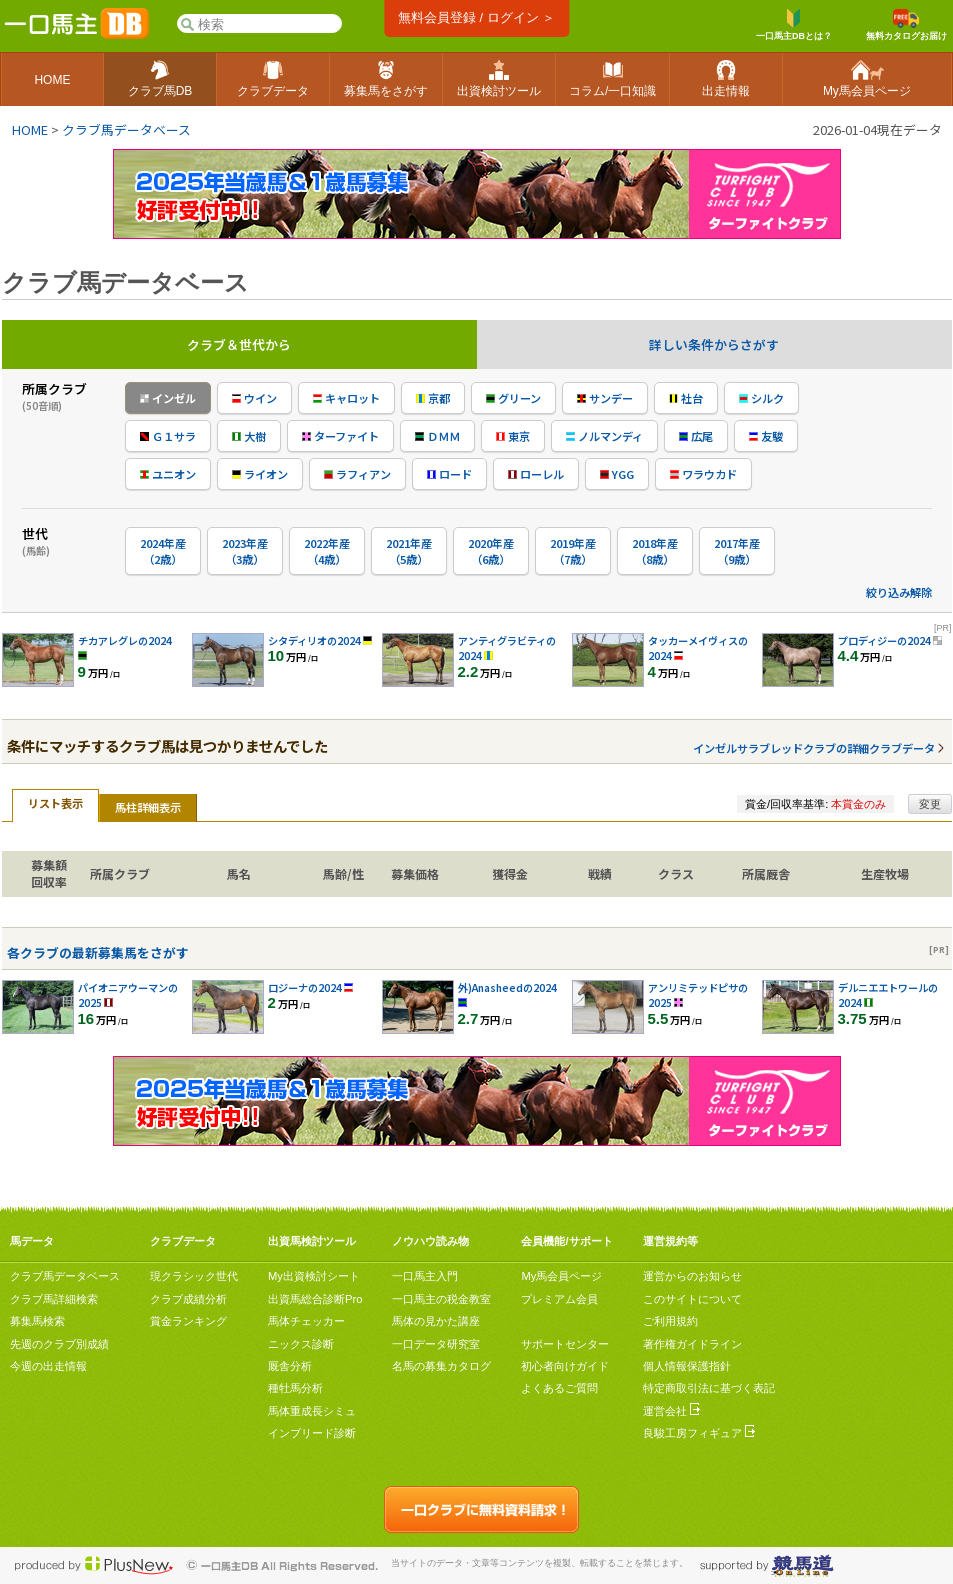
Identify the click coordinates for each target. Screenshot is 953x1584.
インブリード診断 (312, 1433)
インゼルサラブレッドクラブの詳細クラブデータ (814, 748)
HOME (30, 129)
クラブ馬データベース (126, 129)
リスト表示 (55, 803)
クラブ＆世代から (239, 344)
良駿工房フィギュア (699, 1433)
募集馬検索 (37, 1321)
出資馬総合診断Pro (315, 1299)
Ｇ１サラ (168, 436)
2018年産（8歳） (655, 551)
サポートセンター (565, 1344)
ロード (449, 474)
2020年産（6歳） (491, 551)
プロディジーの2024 (884, 640)
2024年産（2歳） (163, 551)
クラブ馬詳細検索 (54, 1299)
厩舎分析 (290, 1366)
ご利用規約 (670, 1321)
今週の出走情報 (48, 1366)
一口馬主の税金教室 (441, 1299)
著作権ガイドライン (692, 1344)
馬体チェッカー (306, 1321)
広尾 (696, 436)
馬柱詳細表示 (148, 807)
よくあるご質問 (559, 1388)
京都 (433, 398)
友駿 (766, 436)
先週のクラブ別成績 (59, 1344)
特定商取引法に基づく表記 (709, 1388)
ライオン (260, 474)
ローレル (536, 474)
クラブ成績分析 (188, 1299)
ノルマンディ (604, 436)
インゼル (168, 398)
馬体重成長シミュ (312, 1411)
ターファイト (340, 436)
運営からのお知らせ (692, 1276)
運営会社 (671, 1411)
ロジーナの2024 (305, 987)
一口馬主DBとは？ (794, 25)
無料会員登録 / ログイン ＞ (476, 17)
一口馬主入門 (425, 1276)
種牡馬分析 (295, 1388)
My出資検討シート (314, 1276)
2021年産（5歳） (409, 551)
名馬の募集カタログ (441, 1366)
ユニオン (168, 474)
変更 (930, 804)
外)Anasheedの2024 (507, 987)
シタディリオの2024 (314, 640)
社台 (686, 398)
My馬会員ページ (561, 1276)
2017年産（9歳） (737, 551)
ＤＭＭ (437, 436)
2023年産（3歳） (245, 551)
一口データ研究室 (436, 1344)
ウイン (254, 398)
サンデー (605, 398)
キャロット (346, 398)
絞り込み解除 (899, 592)
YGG (617, 474)
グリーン (513, 398)
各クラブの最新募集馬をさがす (98, 952)
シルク (761, 398)
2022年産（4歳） (327, 551)
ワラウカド (703, 474)
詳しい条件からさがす (714, 344)
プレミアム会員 (559, 1299)
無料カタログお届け (906, 25)
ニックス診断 (301, 1344)
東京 (513, 436)
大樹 (249, 436)
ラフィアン (357, 474)
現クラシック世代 (194, 1276)
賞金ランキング (188, 1321)
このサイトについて (692, 1299)
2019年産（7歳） (573, 551)
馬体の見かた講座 (436, 1321)
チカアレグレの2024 (125, 640)
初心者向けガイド (565, 1366)
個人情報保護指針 (687, 1366)
